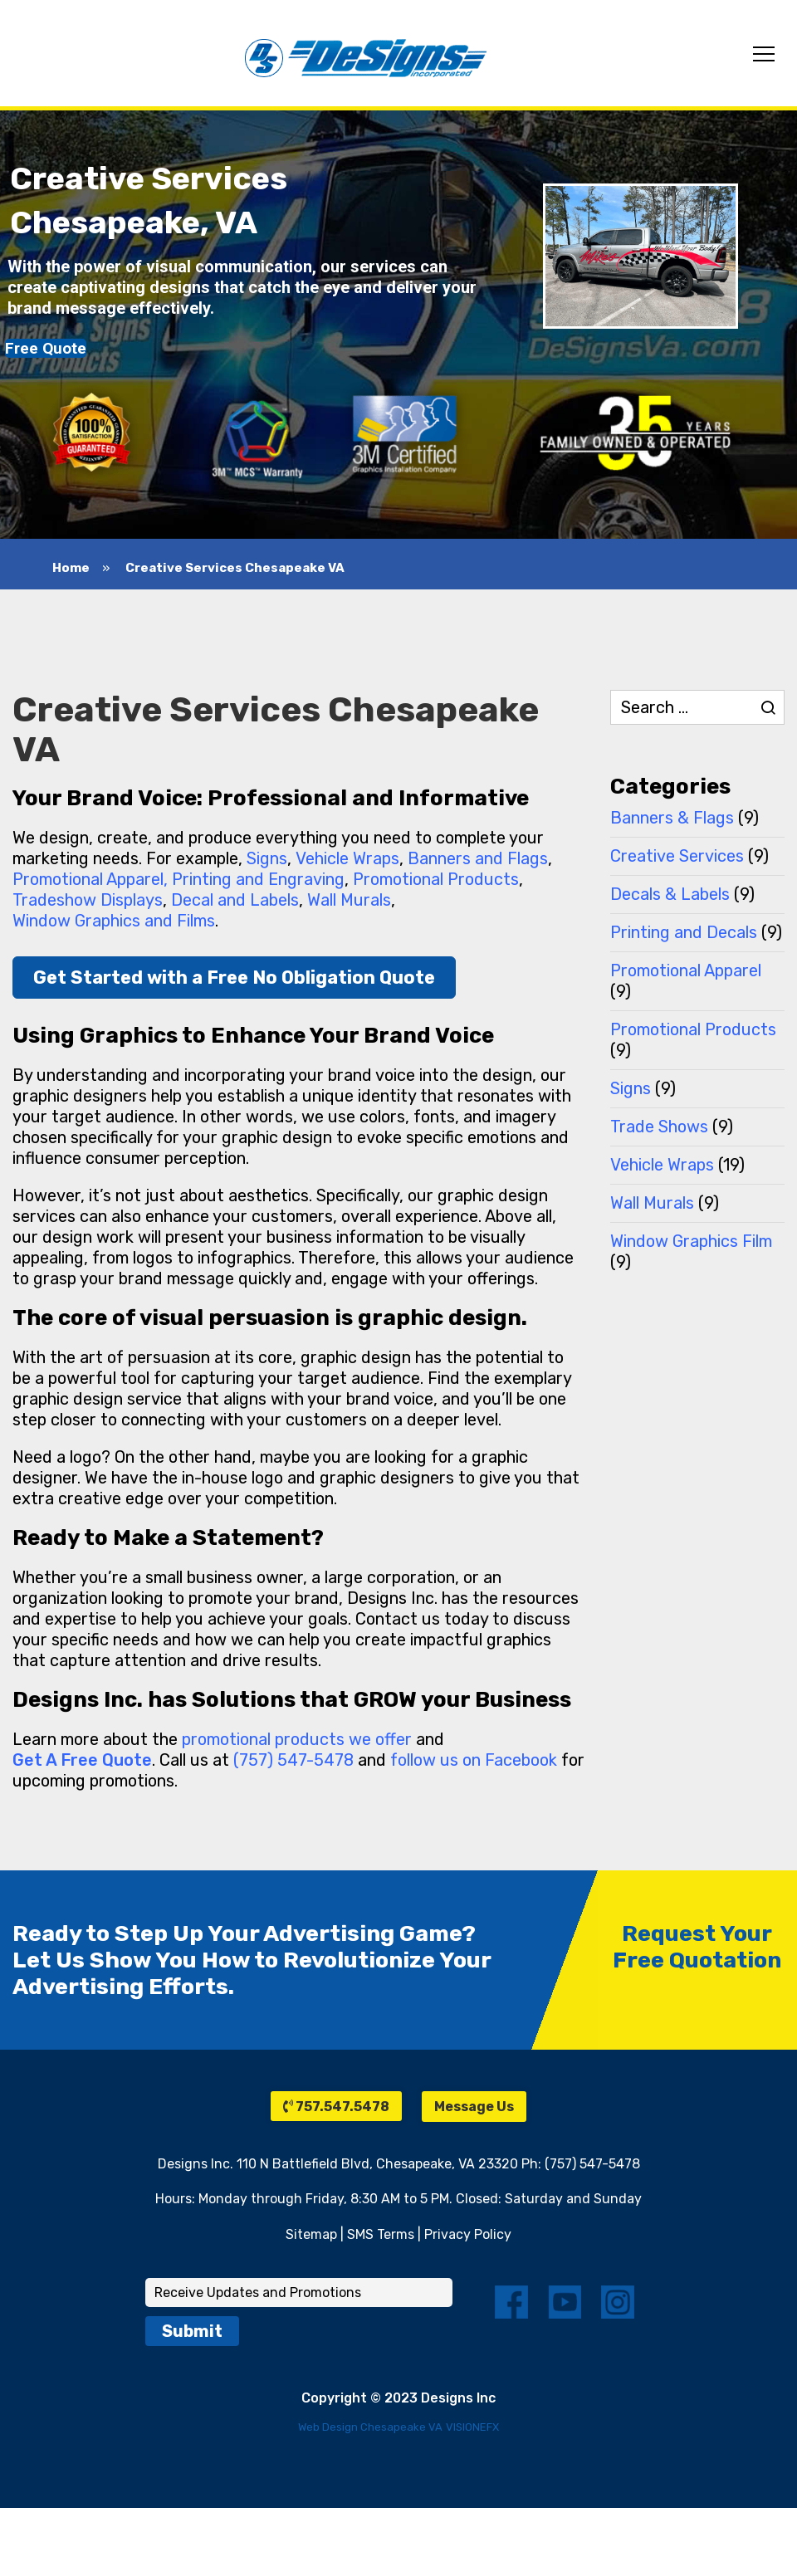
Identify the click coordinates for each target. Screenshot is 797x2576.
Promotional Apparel (685, 970)
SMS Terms (380, 2234)
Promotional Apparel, (90, 879)
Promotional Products (436, 879)
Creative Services (677, 856)
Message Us (474, 2106)
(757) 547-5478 (293, 1760)
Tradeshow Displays (87, 900)
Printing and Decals (683, 932)
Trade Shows (659, 1126)
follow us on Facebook (473, 1760)
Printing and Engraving (258, 879)
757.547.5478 (336, 2106)
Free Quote (45, 348)
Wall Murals (349, 900)
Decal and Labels (235, 900)
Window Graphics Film (691, 1241)
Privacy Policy (467, 2234)
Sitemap (311, 2234)
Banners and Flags (478, 858)
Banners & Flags (672, 818)
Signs (267, 858)
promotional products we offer (297, 1739)
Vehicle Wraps (347, 858)
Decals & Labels (670, 894)
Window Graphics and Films (113, 921)
